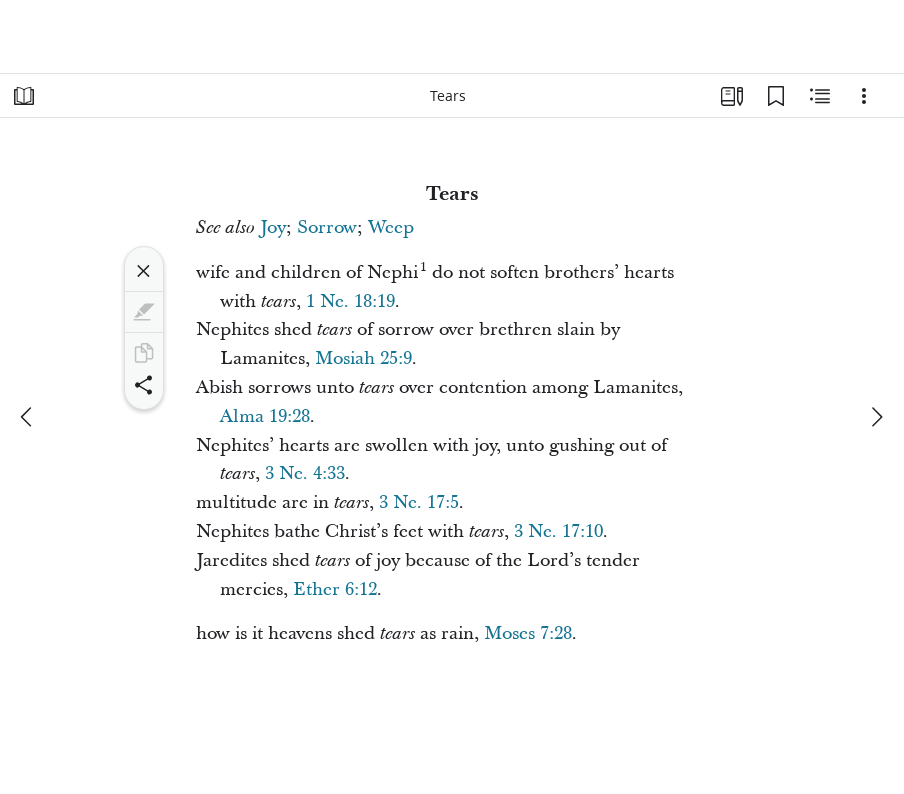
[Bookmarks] (776, 96)
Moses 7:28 (528, 633)
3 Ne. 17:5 (419, 502)
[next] (876, 417)
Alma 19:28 (265, 416)
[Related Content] (820, 96)
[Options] (864, 96)
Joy (273, 227)
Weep (391, 227)
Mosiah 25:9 (363, 358)
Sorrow (327, 227)
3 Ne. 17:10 (558, 531)
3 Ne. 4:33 (305, 473)
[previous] (28, 417)
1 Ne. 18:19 (350, 301)
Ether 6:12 (335, 589)
